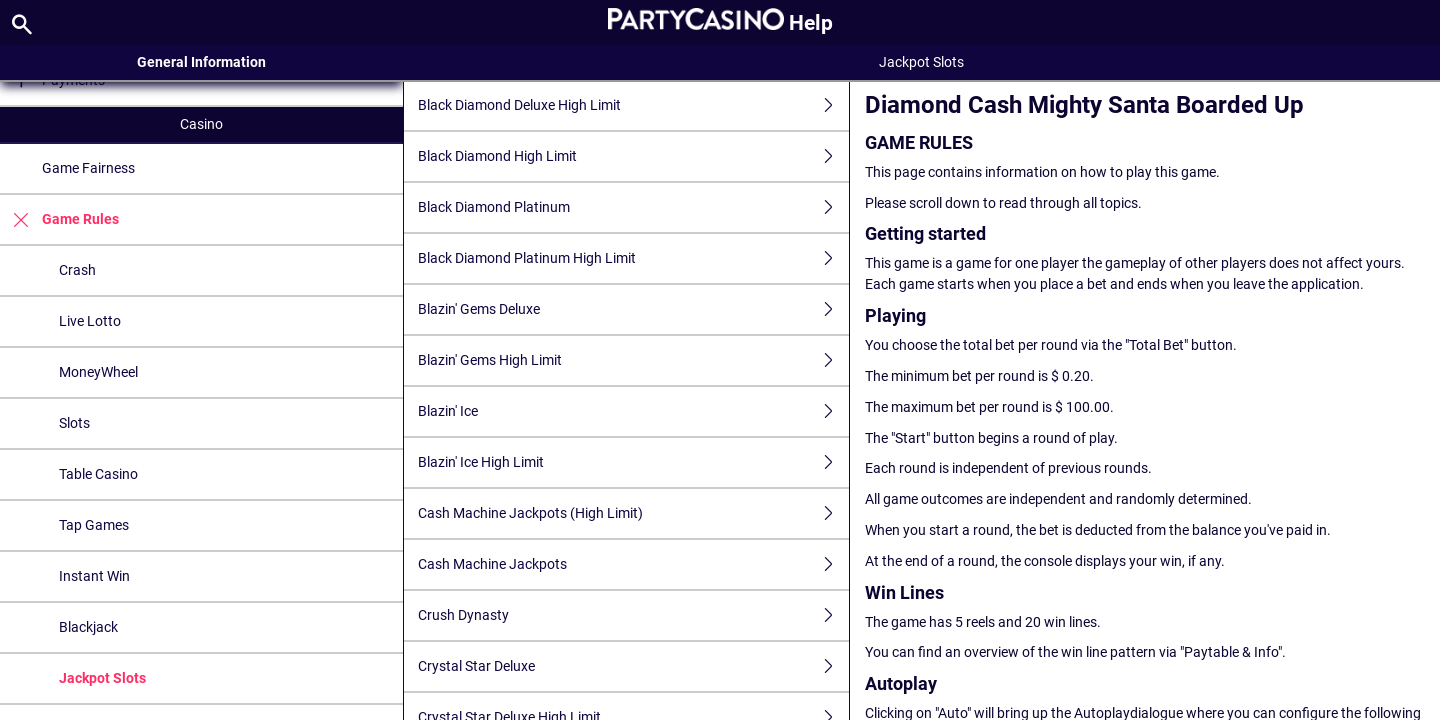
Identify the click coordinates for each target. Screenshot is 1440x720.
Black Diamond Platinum (633, 207)
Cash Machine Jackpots (633, 564)
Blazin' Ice (633, 411)
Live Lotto (90, 321)
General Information (201, 62)
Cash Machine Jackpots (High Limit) (633, 513)
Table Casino (98, 474)
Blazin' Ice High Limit (633, 462)
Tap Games (94, 525)
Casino (201, 124)
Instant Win (94, 576)
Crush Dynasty (633, 615)
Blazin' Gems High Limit (633, 360)
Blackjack (88, 627)
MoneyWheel (98, 372)
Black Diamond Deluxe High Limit (633, 105)
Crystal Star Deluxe (633, 666)
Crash (77, 270)
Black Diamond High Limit (633, 156)
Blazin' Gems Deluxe (633, 309)
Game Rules (59, 219)
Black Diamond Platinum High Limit (633, 258)
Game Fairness (88, 168)
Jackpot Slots (102, 678)
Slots (74, 423)
